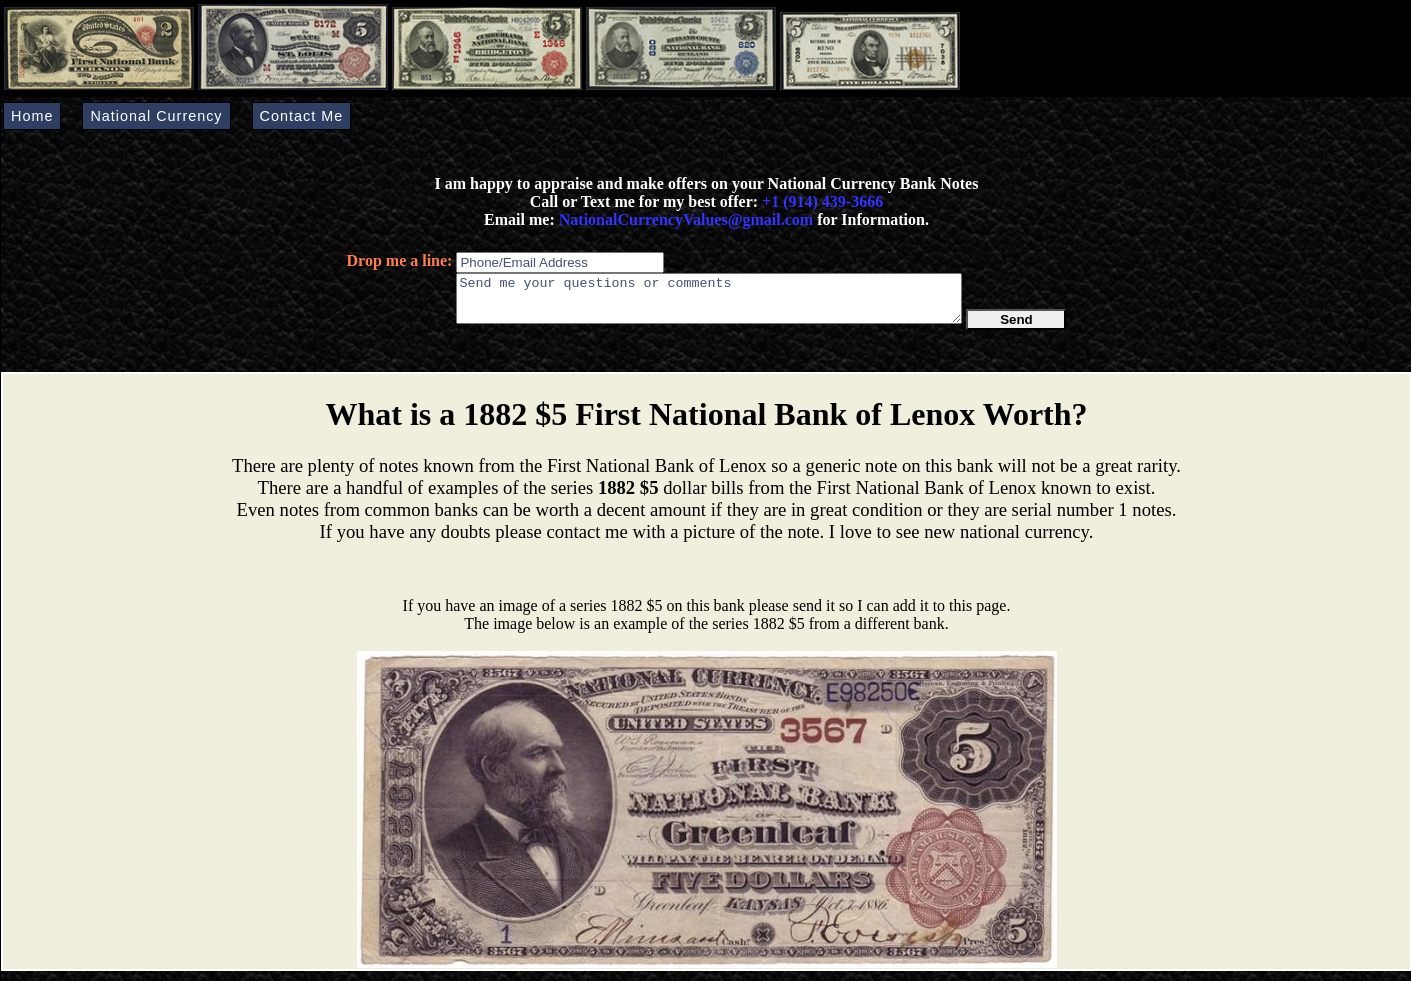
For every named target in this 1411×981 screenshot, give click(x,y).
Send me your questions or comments (709, 303)
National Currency (156, 116)
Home (32, 116)
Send (1016, 328)
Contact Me (302, 116)
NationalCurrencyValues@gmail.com (684, 219)
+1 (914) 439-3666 (822, 201)
